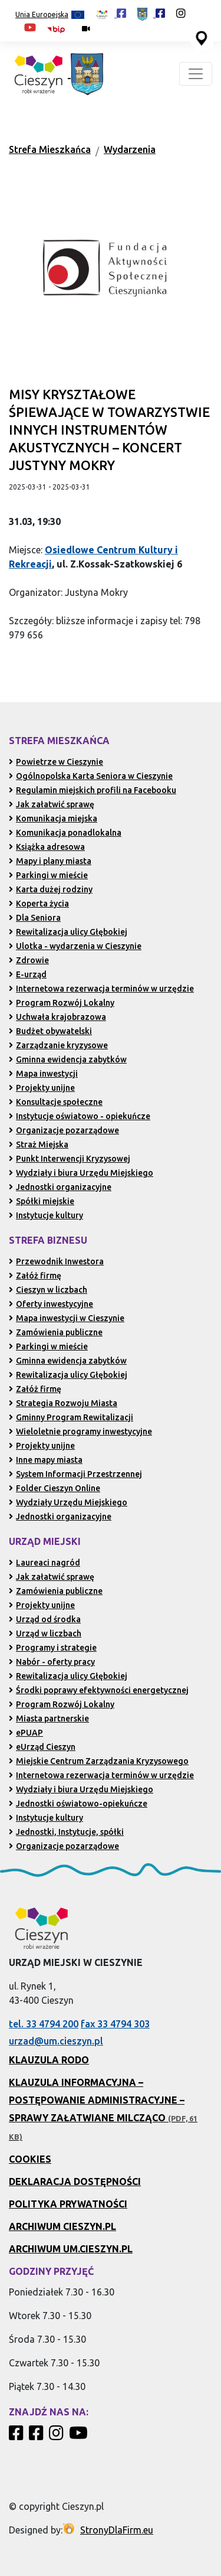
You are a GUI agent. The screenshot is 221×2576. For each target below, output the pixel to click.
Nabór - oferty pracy (52, 1662)
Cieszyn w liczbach (48, 1289)
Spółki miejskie (41, 1201)
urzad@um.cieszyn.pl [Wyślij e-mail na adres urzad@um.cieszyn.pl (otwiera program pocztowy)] (56, 2041)
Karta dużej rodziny (51, 889)
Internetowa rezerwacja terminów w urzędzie (101, 988)
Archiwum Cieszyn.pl (62, 2226)
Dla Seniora (35, 917)
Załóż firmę (35, 1275)
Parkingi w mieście (48, 875)
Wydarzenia (130, 149)
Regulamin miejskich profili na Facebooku (92, 790)
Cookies (30, 2159)
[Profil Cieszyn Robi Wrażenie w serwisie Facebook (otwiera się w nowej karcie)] (110, 13)
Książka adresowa (47, 847)
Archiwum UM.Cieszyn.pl (71, 2249)
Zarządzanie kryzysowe (58, 1045)
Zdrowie (29, 960)
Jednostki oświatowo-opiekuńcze (78, 1803)
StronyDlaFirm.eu (116, 2530)
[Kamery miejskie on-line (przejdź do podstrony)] (86, 28)
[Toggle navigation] (195, 74)
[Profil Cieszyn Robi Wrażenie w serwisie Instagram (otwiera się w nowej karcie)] (181, 13)
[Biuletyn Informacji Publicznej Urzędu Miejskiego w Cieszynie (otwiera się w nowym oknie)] (59, 28)
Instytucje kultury (46, 1215)
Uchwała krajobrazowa (57, 1017)
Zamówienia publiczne (56, 1332)
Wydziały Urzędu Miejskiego (68, 1502)
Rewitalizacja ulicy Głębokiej (68, 932)
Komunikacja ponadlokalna (65, 832)
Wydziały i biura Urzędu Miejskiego (81, 1173)
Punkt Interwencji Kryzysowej (69, 1158)
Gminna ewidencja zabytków (68, 1059)
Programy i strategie (53, 1647)
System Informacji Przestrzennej (75, 1474)
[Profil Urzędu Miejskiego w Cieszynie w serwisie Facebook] (38, 2436)
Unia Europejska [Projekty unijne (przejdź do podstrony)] (49, 15)
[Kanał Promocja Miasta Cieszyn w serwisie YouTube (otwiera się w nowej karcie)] (30, 27)
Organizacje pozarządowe (64, 1130)
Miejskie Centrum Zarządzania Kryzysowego (99, 1761)
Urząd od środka (45, 1619)
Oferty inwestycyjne (51, 1304)
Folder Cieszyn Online (54, 1488)
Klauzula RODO (49, 2060)
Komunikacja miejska (53, 818)
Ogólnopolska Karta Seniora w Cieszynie (91, 776)
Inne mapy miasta (46, 1460)
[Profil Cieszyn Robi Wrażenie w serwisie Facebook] (18, 2436)
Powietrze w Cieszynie (56, 762)
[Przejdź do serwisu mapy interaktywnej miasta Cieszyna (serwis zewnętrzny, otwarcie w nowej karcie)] (200, 37)
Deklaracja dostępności (75, 2181)
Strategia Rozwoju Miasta (63, 1403)
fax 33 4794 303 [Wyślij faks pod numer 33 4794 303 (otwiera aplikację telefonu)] (115, 2024)
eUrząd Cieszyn (42, 1747)
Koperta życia (39, 903)
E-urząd (28, 974)
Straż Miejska (38, 1144)
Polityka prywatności (68, 2204)
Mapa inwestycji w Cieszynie (66, 1318)
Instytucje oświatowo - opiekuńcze (79, 1116)
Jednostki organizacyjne (60, 1187)
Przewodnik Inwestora (56, 1261)
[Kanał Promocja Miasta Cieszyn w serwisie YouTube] (80, 2436)
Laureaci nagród (44, 1562)
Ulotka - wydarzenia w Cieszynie (75, 946)
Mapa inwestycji (43, 1073)
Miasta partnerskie (49, 1718)
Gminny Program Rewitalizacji (71, 1417)
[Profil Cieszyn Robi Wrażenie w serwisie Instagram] (58, 2436)
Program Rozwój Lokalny (61, 1002)
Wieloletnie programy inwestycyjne (80, 1431)
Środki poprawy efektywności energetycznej (99, 1690)
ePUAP (26, 1732)
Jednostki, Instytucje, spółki (66, 1832)
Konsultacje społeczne (56, 1102)
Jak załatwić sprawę (51, 804)
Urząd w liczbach (45, 1633)
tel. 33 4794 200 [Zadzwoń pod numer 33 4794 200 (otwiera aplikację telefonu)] (43, 2024)
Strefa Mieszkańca (50, 149)
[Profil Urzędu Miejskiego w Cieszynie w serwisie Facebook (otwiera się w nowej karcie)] (151, 13)
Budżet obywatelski (50, 1031)
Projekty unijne (42, 1088)
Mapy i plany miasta (50, 861)
